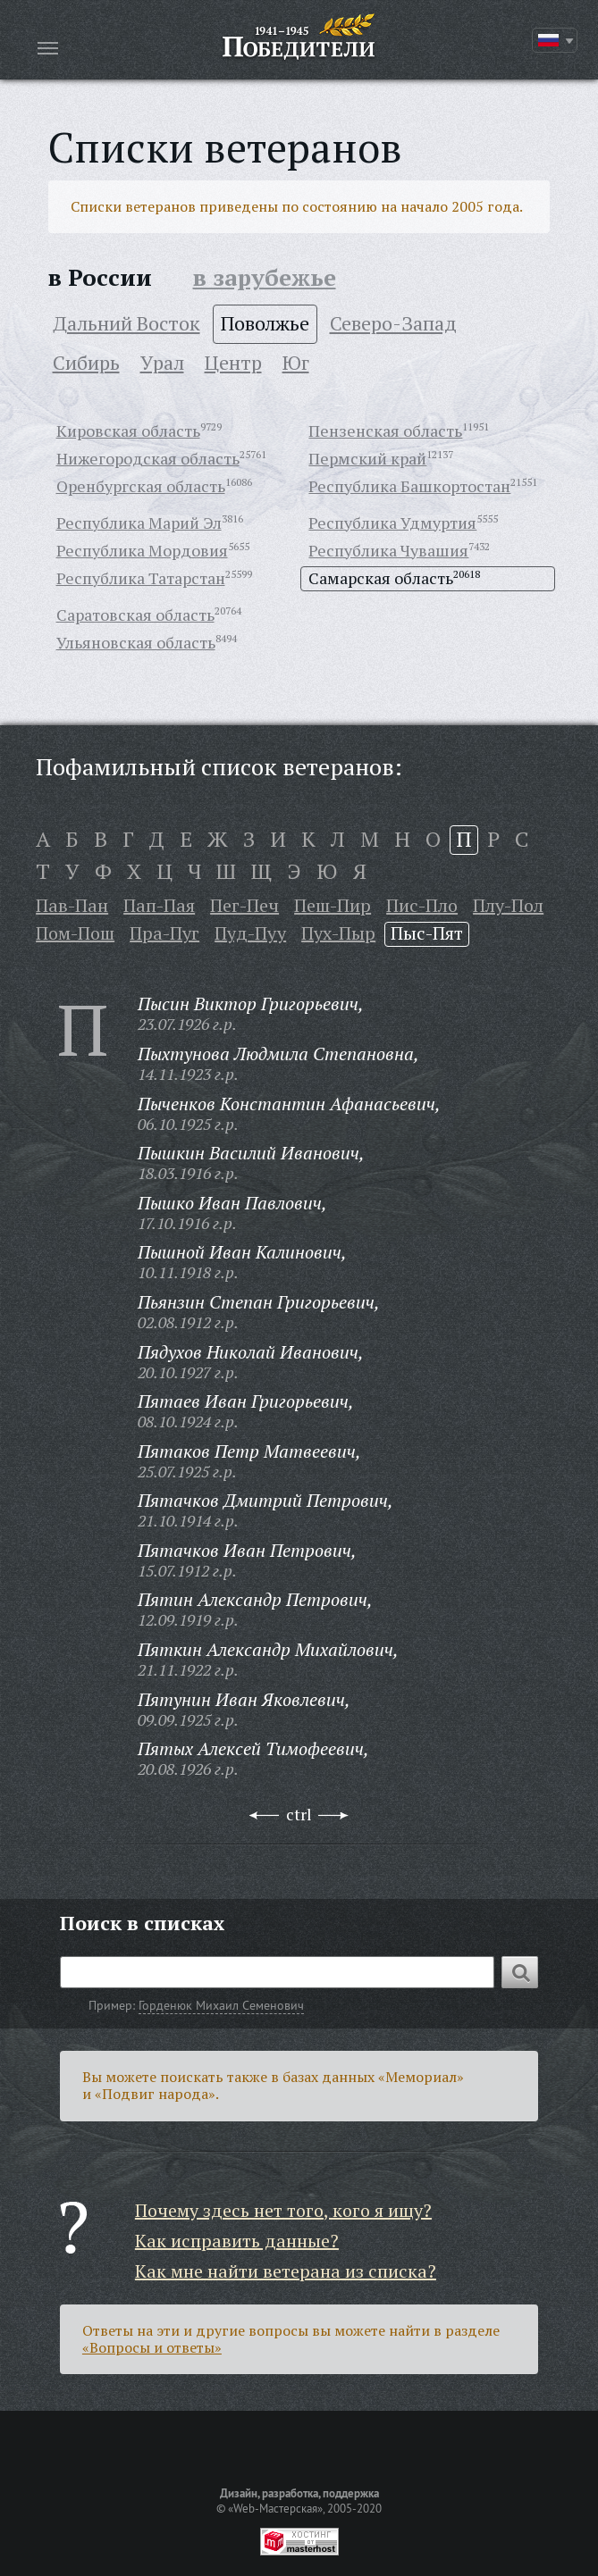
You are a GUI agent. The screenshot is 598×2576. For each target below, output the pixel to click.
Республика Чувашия (388, 550)
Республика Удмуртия (392, 522)
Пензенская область (385, 430)
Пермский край (367, 458)
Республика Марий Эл (139, 522)
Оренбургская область (140, 486)
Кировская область (128, 430)
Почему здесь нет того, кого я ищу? (283, 2210)
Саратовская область (135, 614)
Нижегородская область (148, 458)
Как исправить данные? (237, 2241)
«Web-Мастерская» (275, 2508)
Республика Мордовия (142, 550)
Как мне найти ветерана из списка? (285, 2271)
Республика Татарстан (140, 578)
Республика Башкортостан (409, 486)
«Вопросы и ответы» (152, 2347)
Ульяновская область (135, 642)
